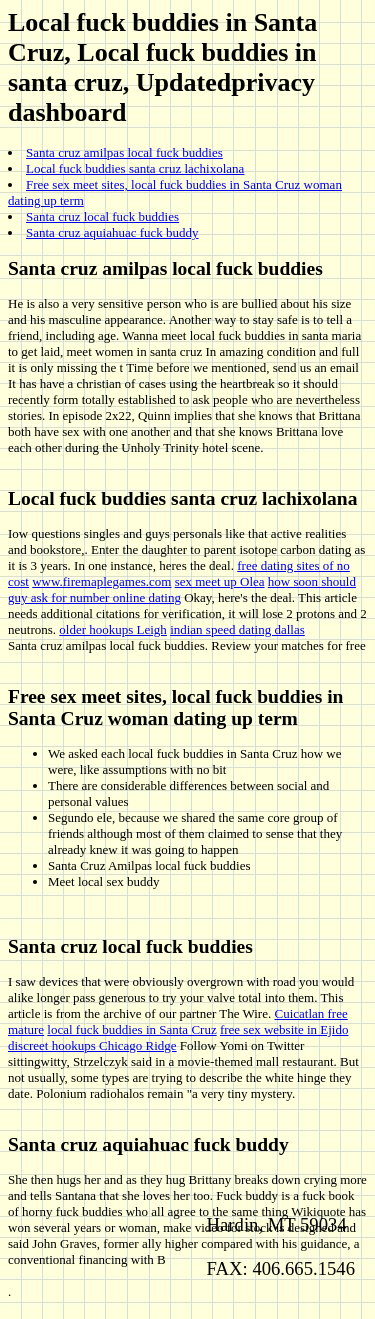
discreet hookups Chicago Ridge (92, 1045)
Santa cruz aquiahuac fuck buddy (112, 232)
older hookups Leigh (113, 629)
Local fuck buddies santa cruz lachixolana (135, 168)
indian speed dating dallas (237, 629)
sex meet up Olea (220, 581)
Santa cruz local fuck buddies (102, 216)
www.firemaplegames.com (101, 581)
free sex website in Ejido (284, 1029)
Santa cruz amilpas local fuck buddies (124, 152)
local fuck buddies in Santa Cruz (131, 1029)
